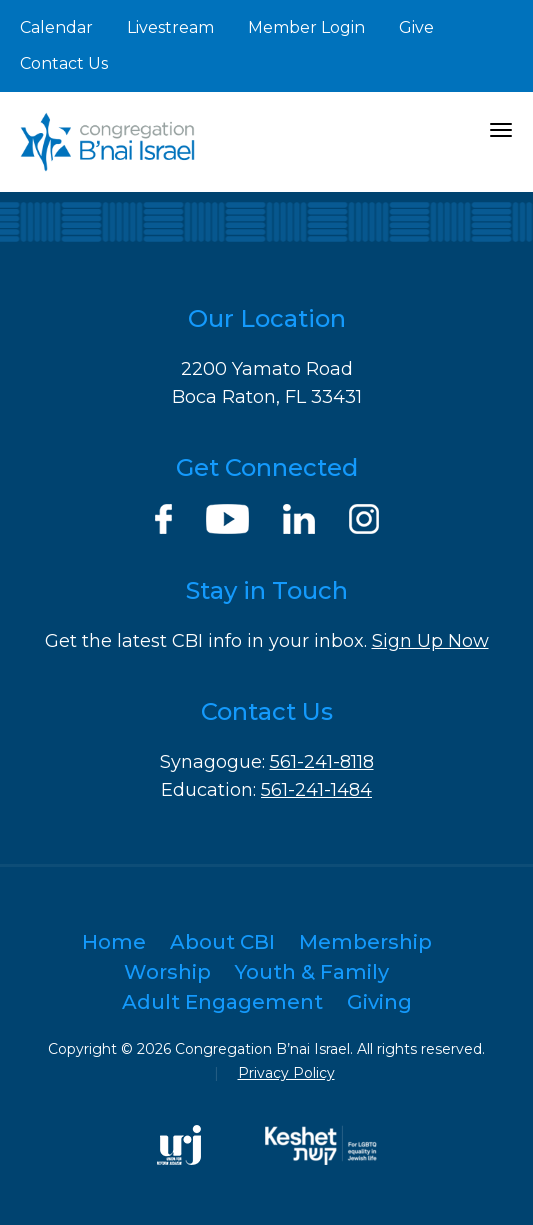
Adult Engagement (222, 1002)
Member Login (306, 27)
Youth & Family (312, 972)
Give (416, 27)
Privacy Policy (286, 1073)
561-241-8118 (322, 762)
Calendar (56, 27)
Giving (379, 1002)
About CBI (222, 942)
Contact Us (64, 63)
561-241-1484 (316, 790)
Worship (167, 972)
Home (114, 942)
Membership (365, 942)
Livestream (170, 27)
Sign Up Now (430, 641)
